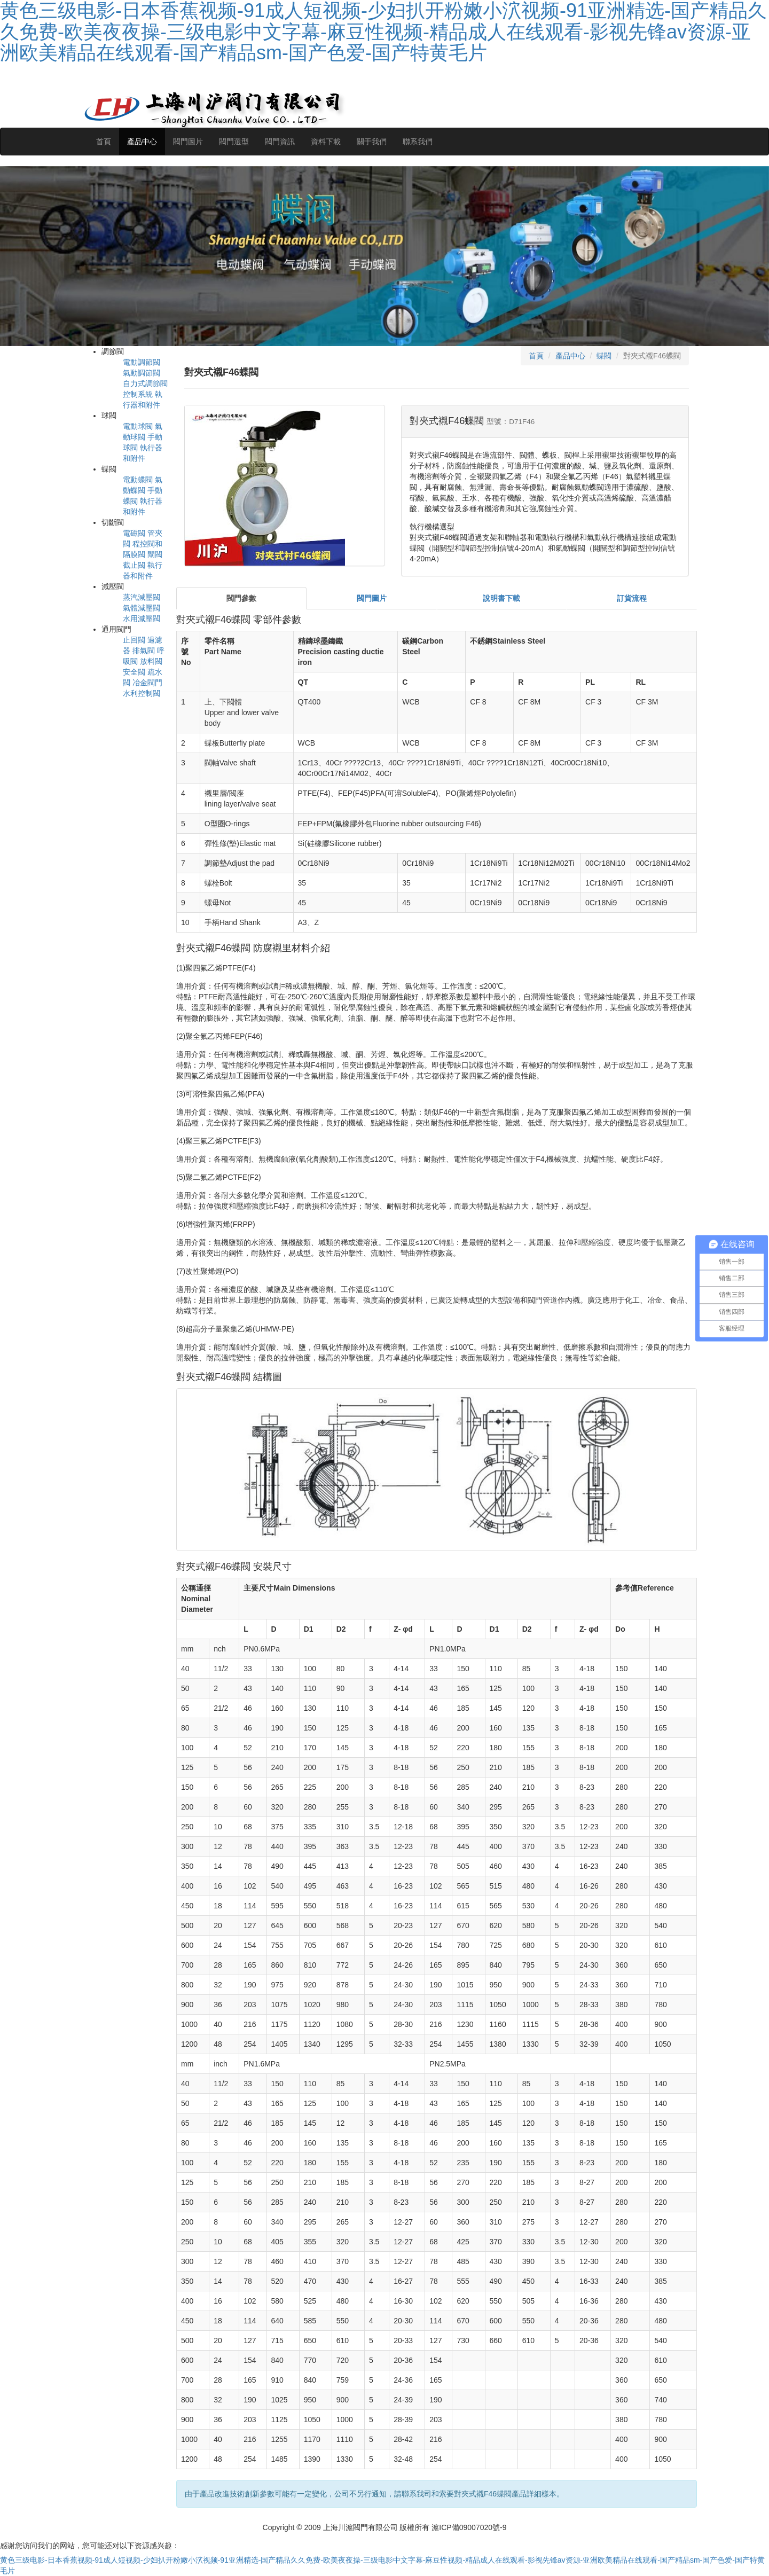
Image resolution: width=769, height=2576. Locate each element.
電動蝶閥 (138, 479)
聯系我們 (418, 141)
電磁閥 (134, 533)
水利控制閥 (141, 693)
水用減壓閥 (141, 618)
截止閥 (134, 565)
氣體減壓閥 (141, 608)
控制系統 (138, 394)
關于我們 (372, 141)
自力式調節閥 (145, 383)
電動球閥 (138, 426)
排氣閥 (143, 650)
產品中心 (142, 141)
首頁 (103, 141)
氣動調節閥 (141, 373)
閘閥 (154, 554)
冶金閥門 (147, 682)
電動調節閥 (141, 362)
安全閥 (134, 672)
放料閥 (151, 661)
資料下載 (326, 141)
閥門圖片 (188, 141)
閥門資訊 (280, 141)
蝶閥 (604, 355)
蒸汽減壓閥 (141, 597)
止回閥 (134, 640)
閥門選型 (234, 141)
